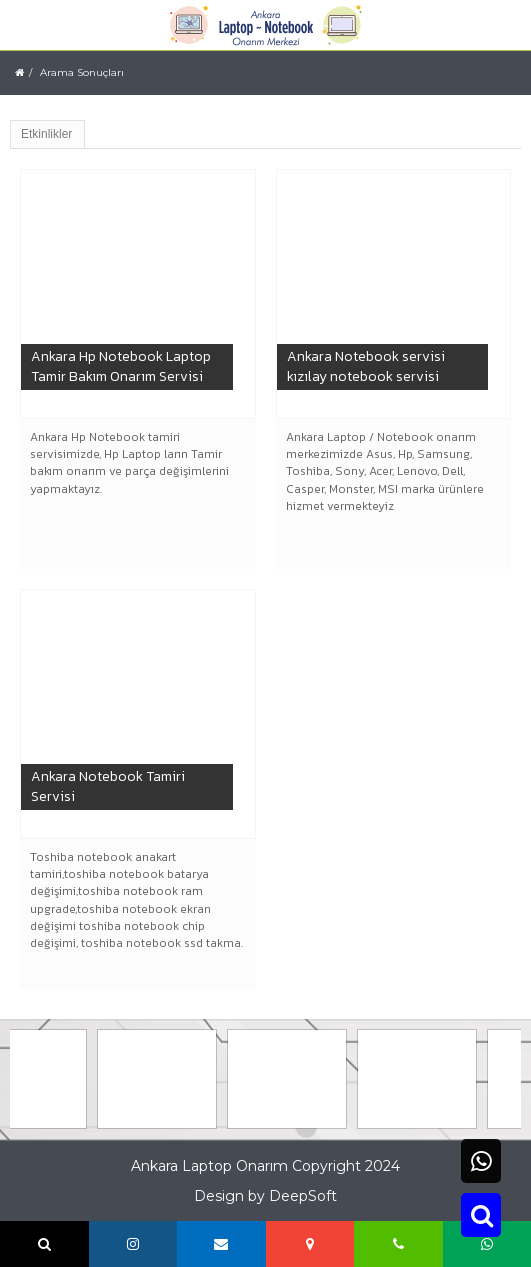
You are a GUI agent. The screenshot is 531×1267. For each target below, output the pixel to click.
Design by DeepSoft (265, 1196)
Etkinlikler (46, 134)
